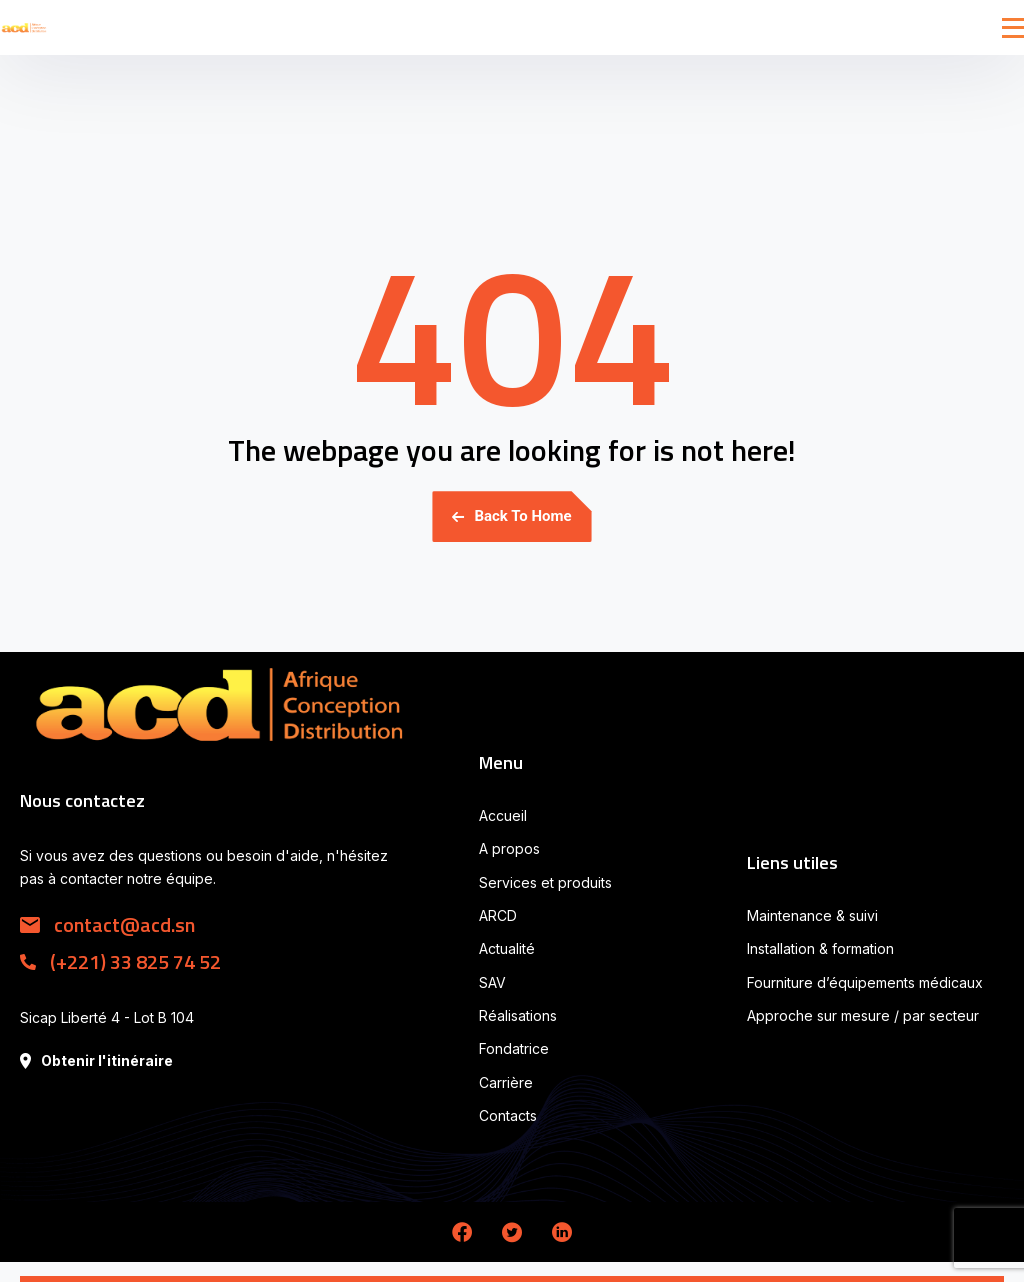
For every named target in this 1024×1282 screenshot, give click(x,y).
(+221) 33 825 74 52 (120, 961)
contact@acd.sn (107, 924)
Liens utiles (792, 862)
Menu (501, 762)
